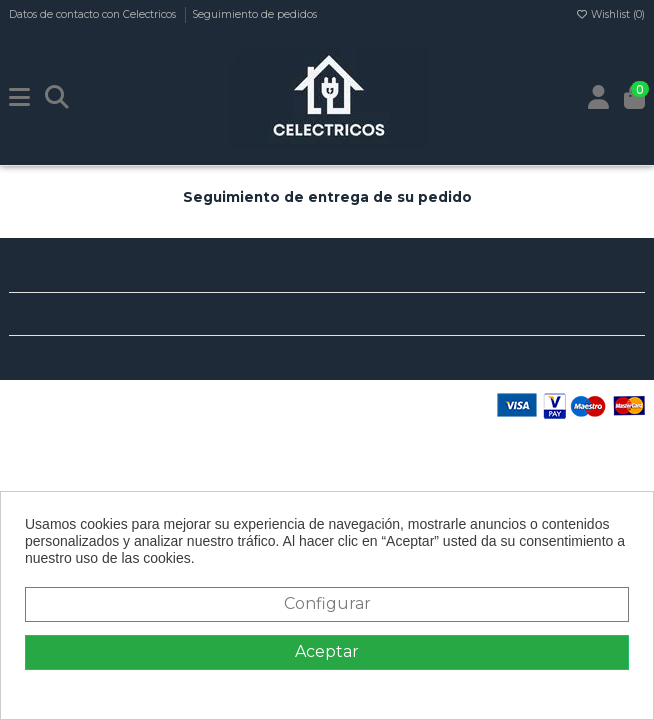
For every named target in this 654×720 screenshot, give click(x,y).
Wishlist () (610, 14)
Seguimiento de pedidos (254, 14)
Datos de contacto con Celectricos (94, 14)
